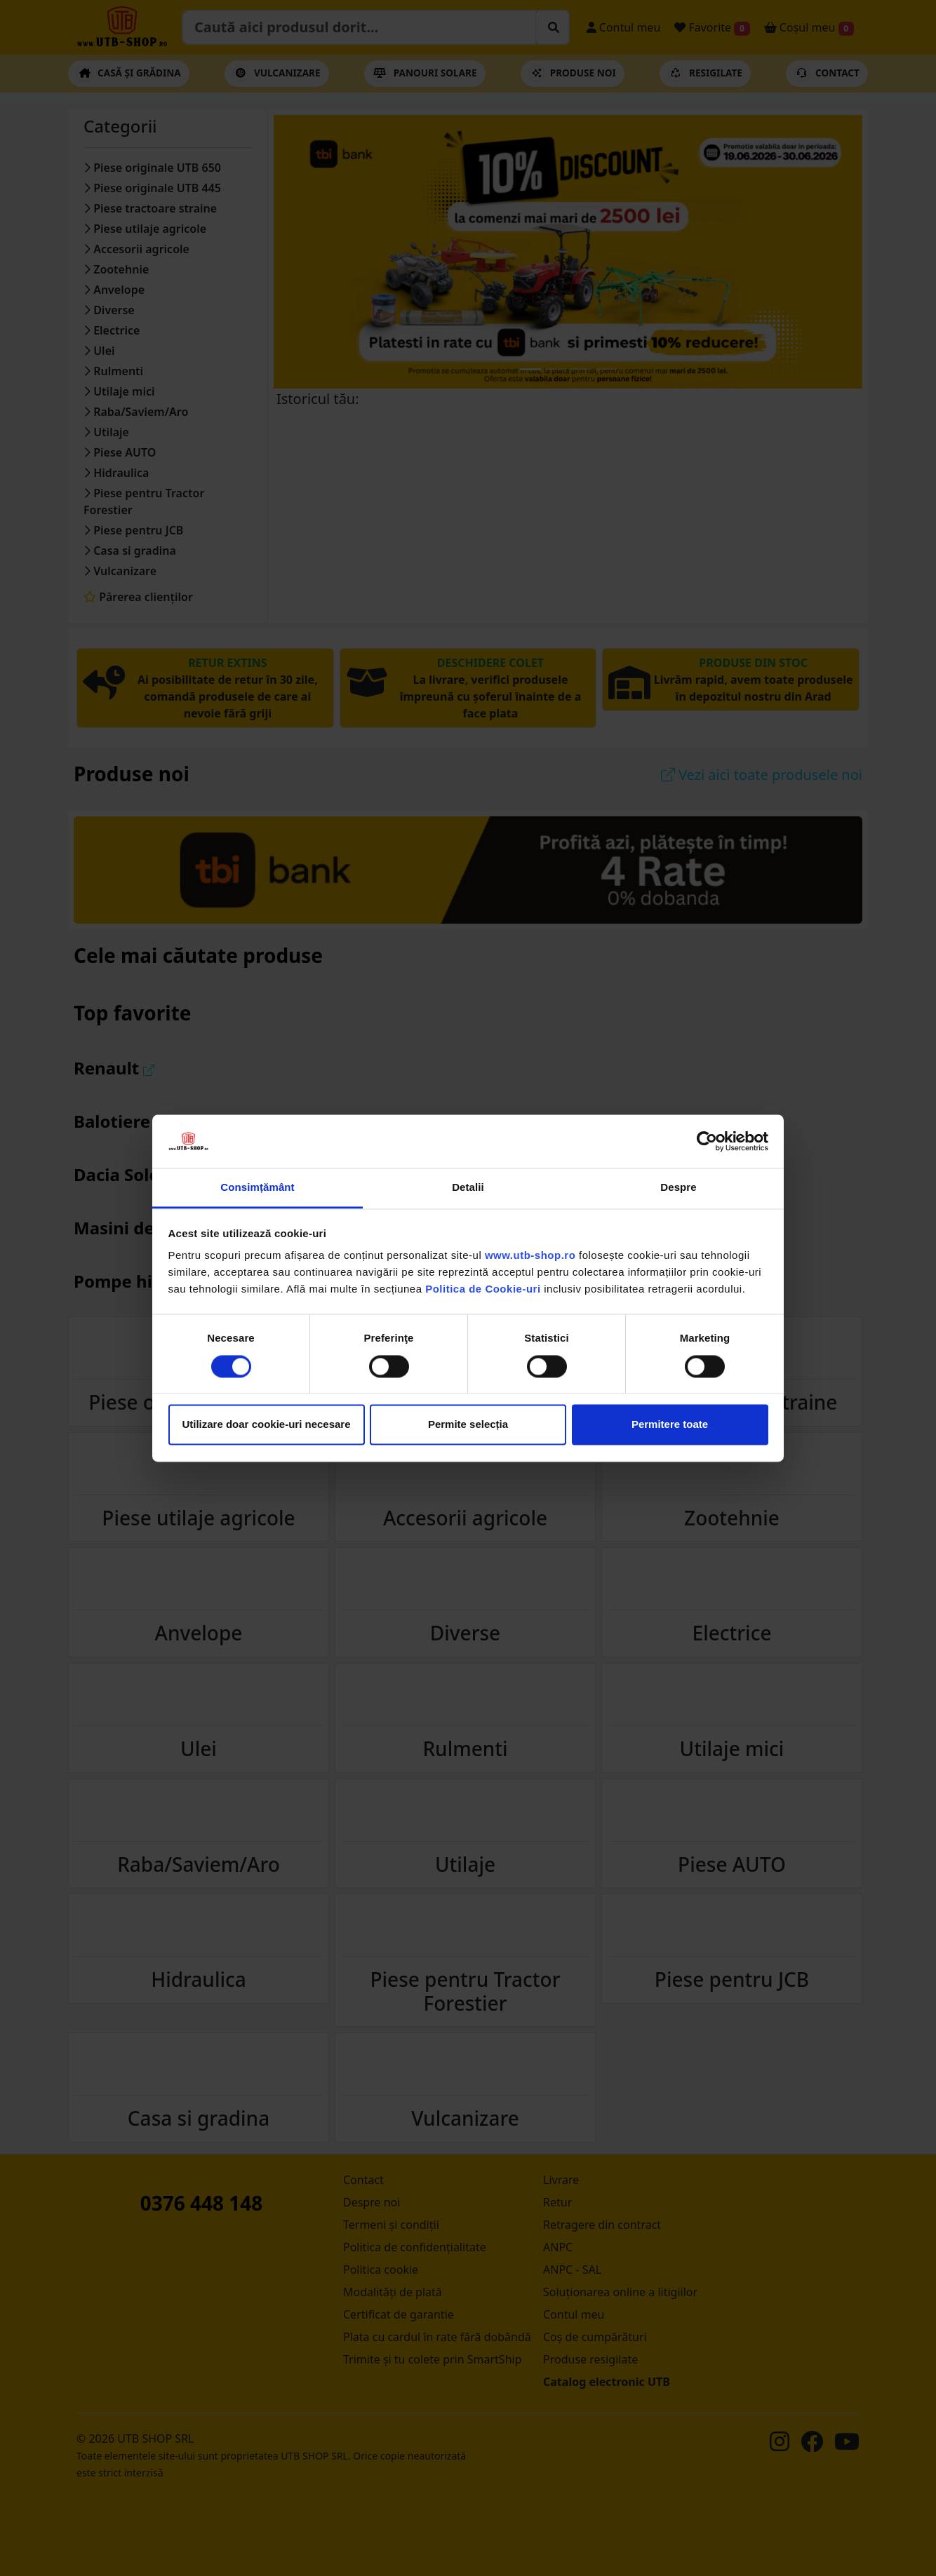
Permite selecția (468, 1425)
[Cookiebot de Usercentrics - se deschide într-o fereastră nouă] (707, 1141)
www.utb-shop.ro (530, 1256)
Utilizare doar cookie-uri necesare (266, 1425)
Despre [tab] (678, 1188)
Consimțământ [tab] (257, 1188)
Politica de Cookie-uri (482, 1289)
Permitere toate (669, 1425)
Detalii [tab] (468, 1188)
